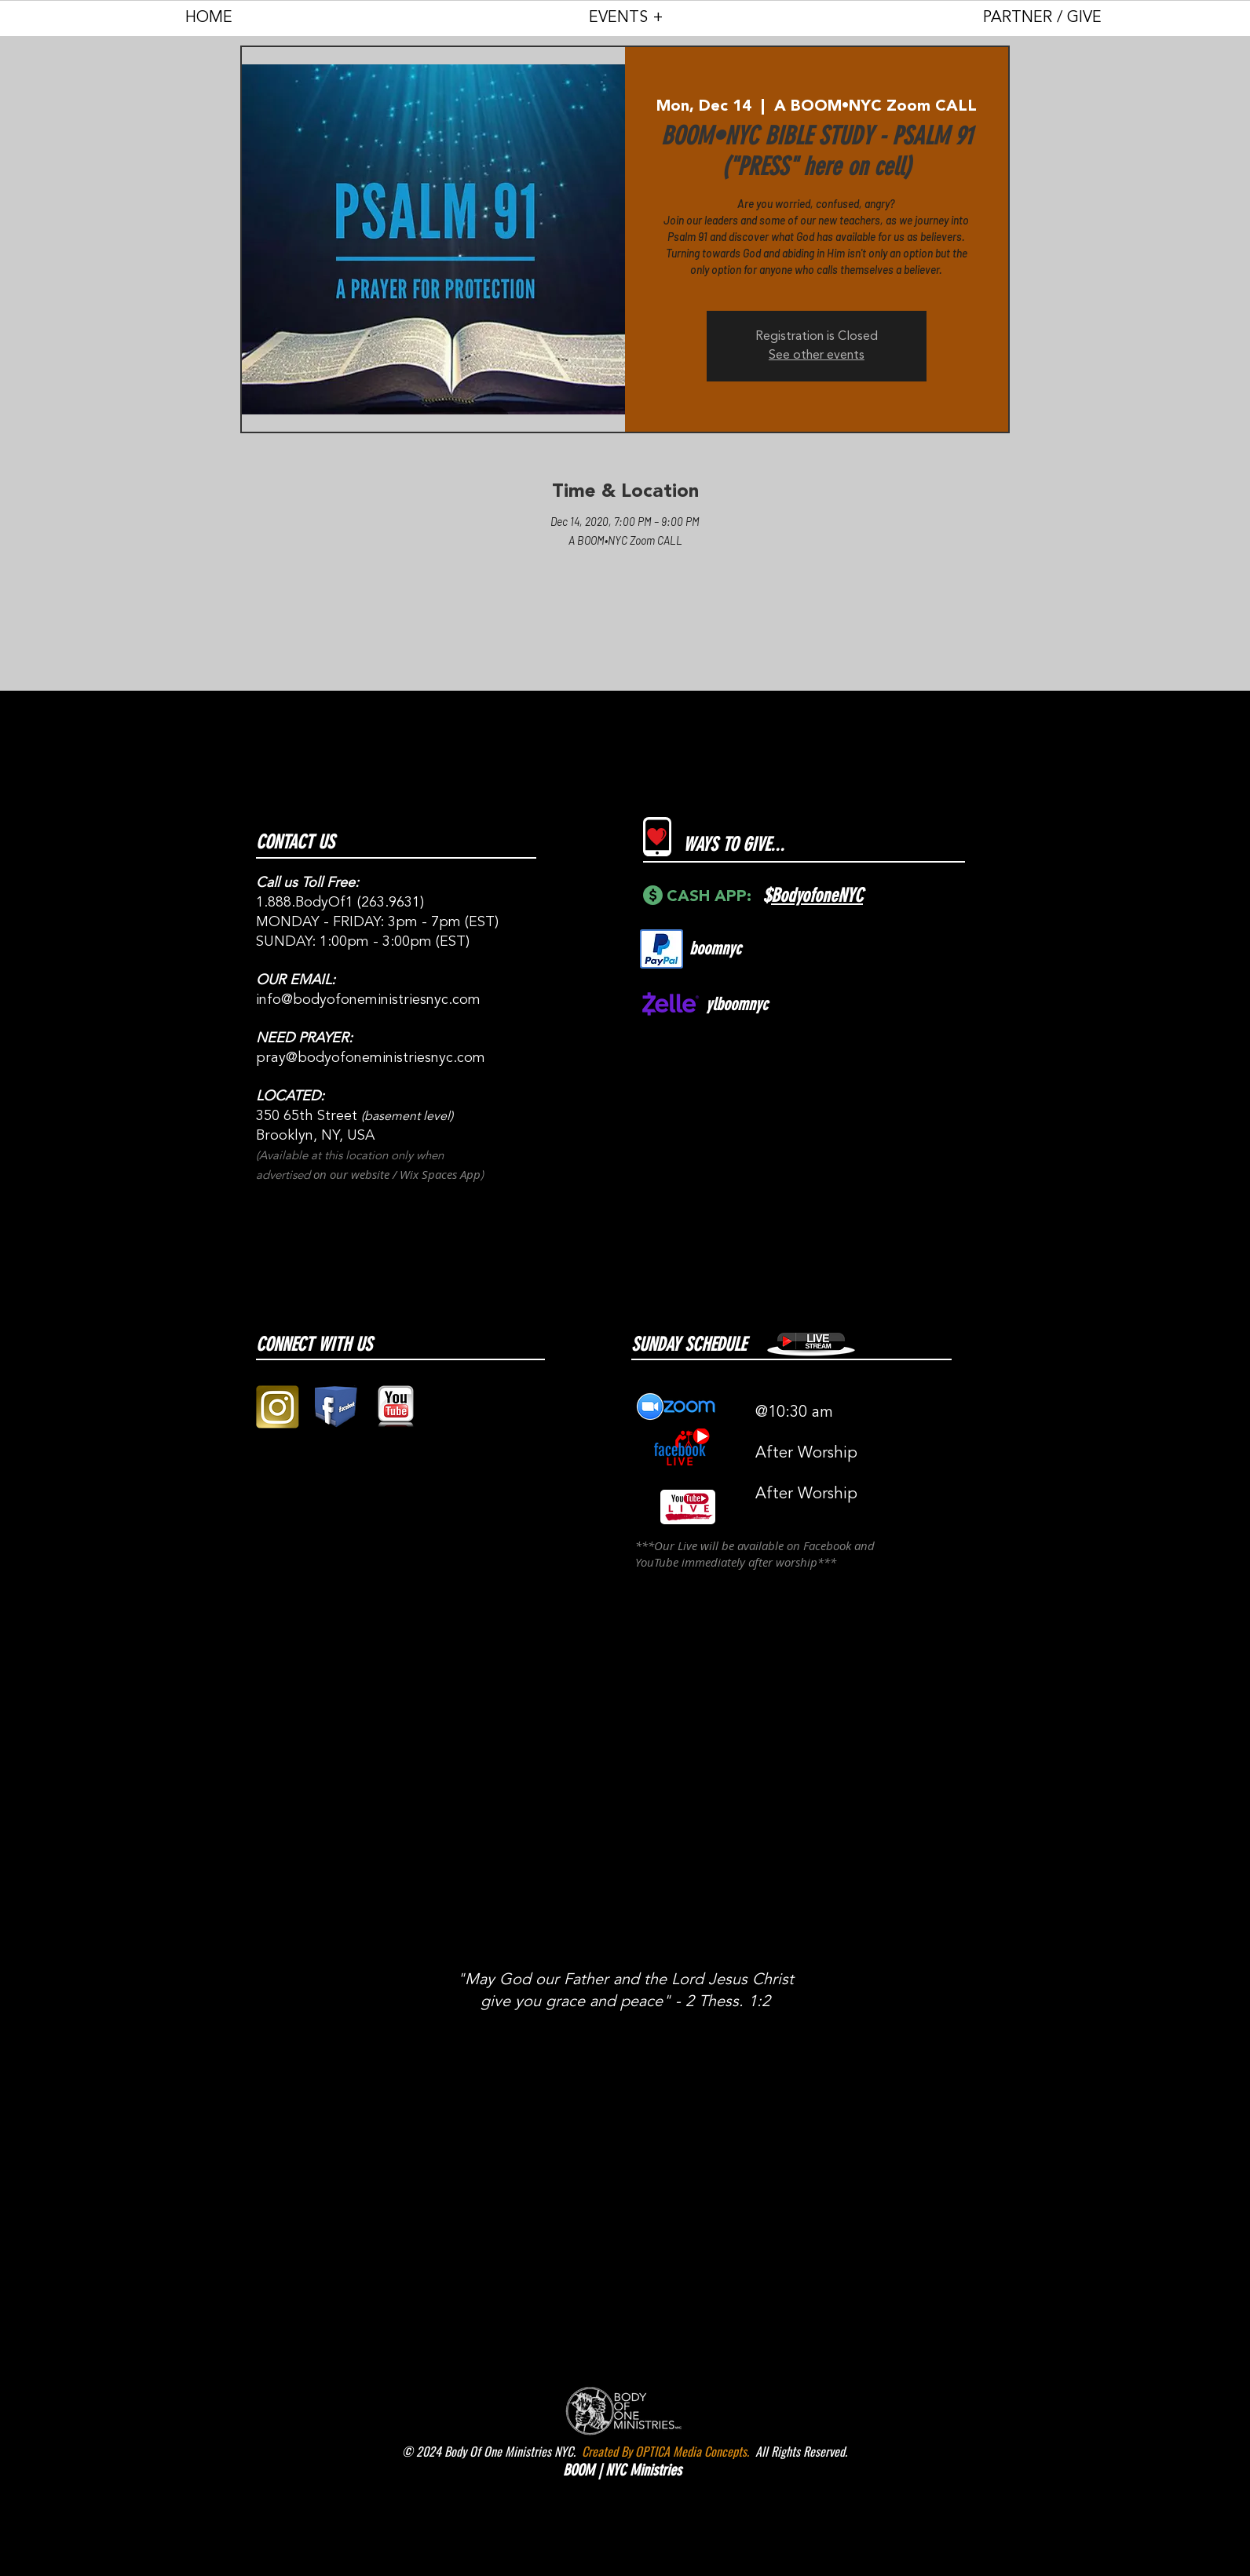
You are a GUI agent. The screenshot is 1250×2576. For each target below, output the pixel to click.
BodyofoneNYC (817, 896)
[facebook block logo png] (336, 1406)
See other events (816, 355)
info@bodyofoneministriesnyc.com (368, 1000)
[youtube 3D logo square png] (395, 1406)
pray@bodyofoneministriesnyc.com (370, 1058)
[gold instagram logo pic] (277, 1406)
